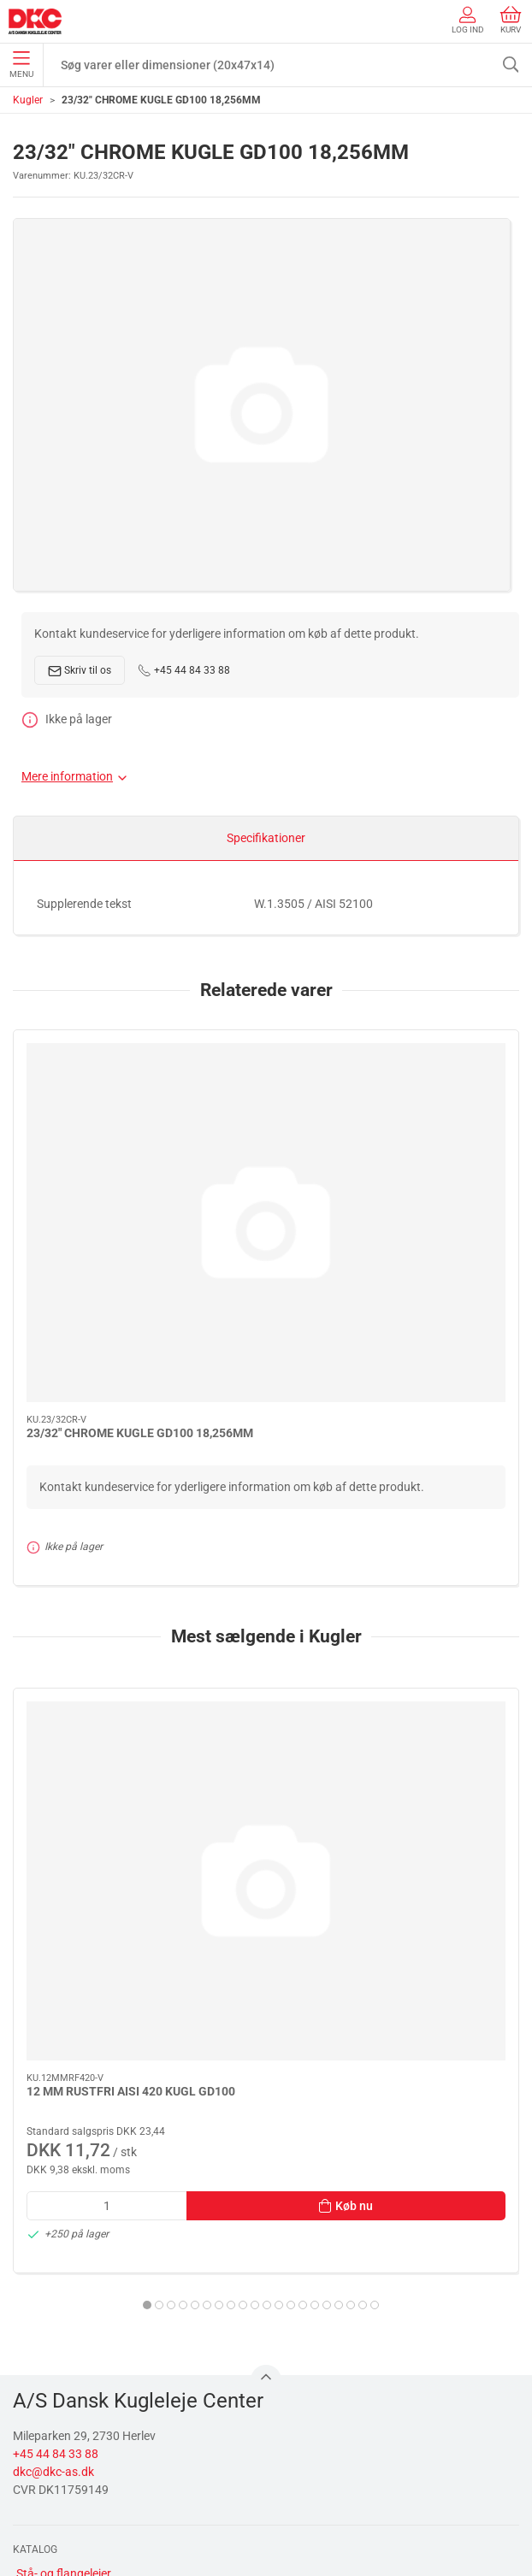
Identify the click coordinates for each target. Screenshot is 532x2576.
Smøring (38, 2237)
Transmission (51, 2286)
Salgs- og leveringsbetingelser (94, 2507)
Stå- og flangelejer (63, 2189)
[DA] (35, 21)
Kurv (510, 20)
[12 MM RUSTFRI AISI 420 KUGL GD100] (136, 1594)
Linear (33, 2262)
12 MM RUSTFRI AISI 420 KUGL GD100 (131, 1706)
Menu (21, 65)
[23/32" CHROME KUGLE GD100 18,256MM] (136, 1125)
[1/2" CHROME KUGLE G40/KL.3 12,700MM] (396, 1594)
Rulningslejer (50, 2213)
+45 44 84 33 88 (184, 670)
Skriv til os (79, 671)
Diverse (35, 2335)
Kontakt (37, 2434)
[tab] (207, 1920)
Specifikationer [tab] (266, 838)
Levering (39, 2458)
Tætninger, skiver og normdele (95, 2311)
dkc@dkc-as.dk (53, 2087)
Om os (33, 2409)
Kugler (28, 100)
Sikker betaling (54, 2483)
